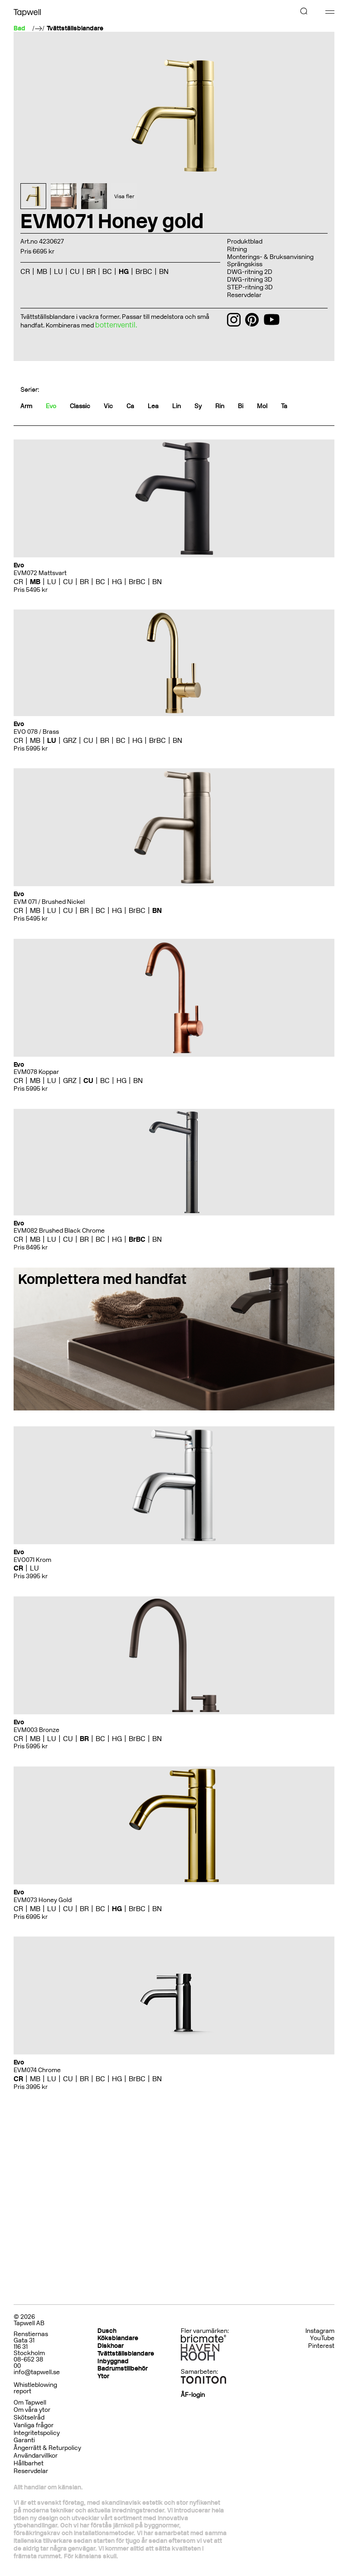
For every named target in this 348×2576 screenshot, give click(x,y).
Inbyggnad (113, 2361)
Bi (240, 406)
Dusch (106, 2331)
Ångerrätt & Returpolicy (47, 2448)
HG (124, 271)
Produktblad (244, 241)
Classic (80, 406)
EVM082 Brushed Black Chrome (59, 1230)
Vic (108, 406)
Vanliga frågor (33, 2425)
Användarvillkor (36, 2455)
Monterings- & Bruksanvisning (270, 257)
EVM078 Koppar (36, 1072)
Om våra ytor (32, 2410)
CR (25, 271)
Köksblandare (117, 2338)
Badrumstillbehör (122, 2368)
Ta (284, 406)
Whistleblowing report (35, 2388)
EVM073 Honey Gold (43, 1900)
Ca (130, 406)
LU (58, 271)
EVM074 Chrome (37, 2070)
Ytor (103, 2376)
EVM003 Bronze (36, 1730)
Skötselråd (29, 2417)
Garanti (24, 2440)
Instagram (319, 2331)
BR (91, 271)
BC (107, 271)
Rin (219, 406)
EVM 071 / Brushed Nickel (49, 902)
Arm (26, 406)
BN (164, 271)
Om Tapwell (30, 2402)
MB (42, 271)
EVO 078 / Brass (36, 732)
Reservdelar (244, 295)
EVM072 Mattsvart (40, 573)
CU (75, 271)
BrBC (143, 271)
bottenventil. (116, 325)
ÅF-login (193, 2395)
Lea (153, 406)
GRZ (70, 740)
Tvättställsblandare (75, 28)
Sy (198, 406)
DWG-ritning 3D (249, 279)
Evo (51, 406)
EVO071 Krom (32, 1560)
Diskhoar (110, 2346)
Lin (176, 406)
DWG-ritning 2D (249, 272)
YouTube (322, 2338)
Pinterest (321, 2346)
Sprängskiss (244, 264)
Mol (262, 406)
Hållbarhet (29, 2463)
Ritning (237, 249)
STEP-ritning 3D (250, 287)
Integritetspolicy (37, 2433)
